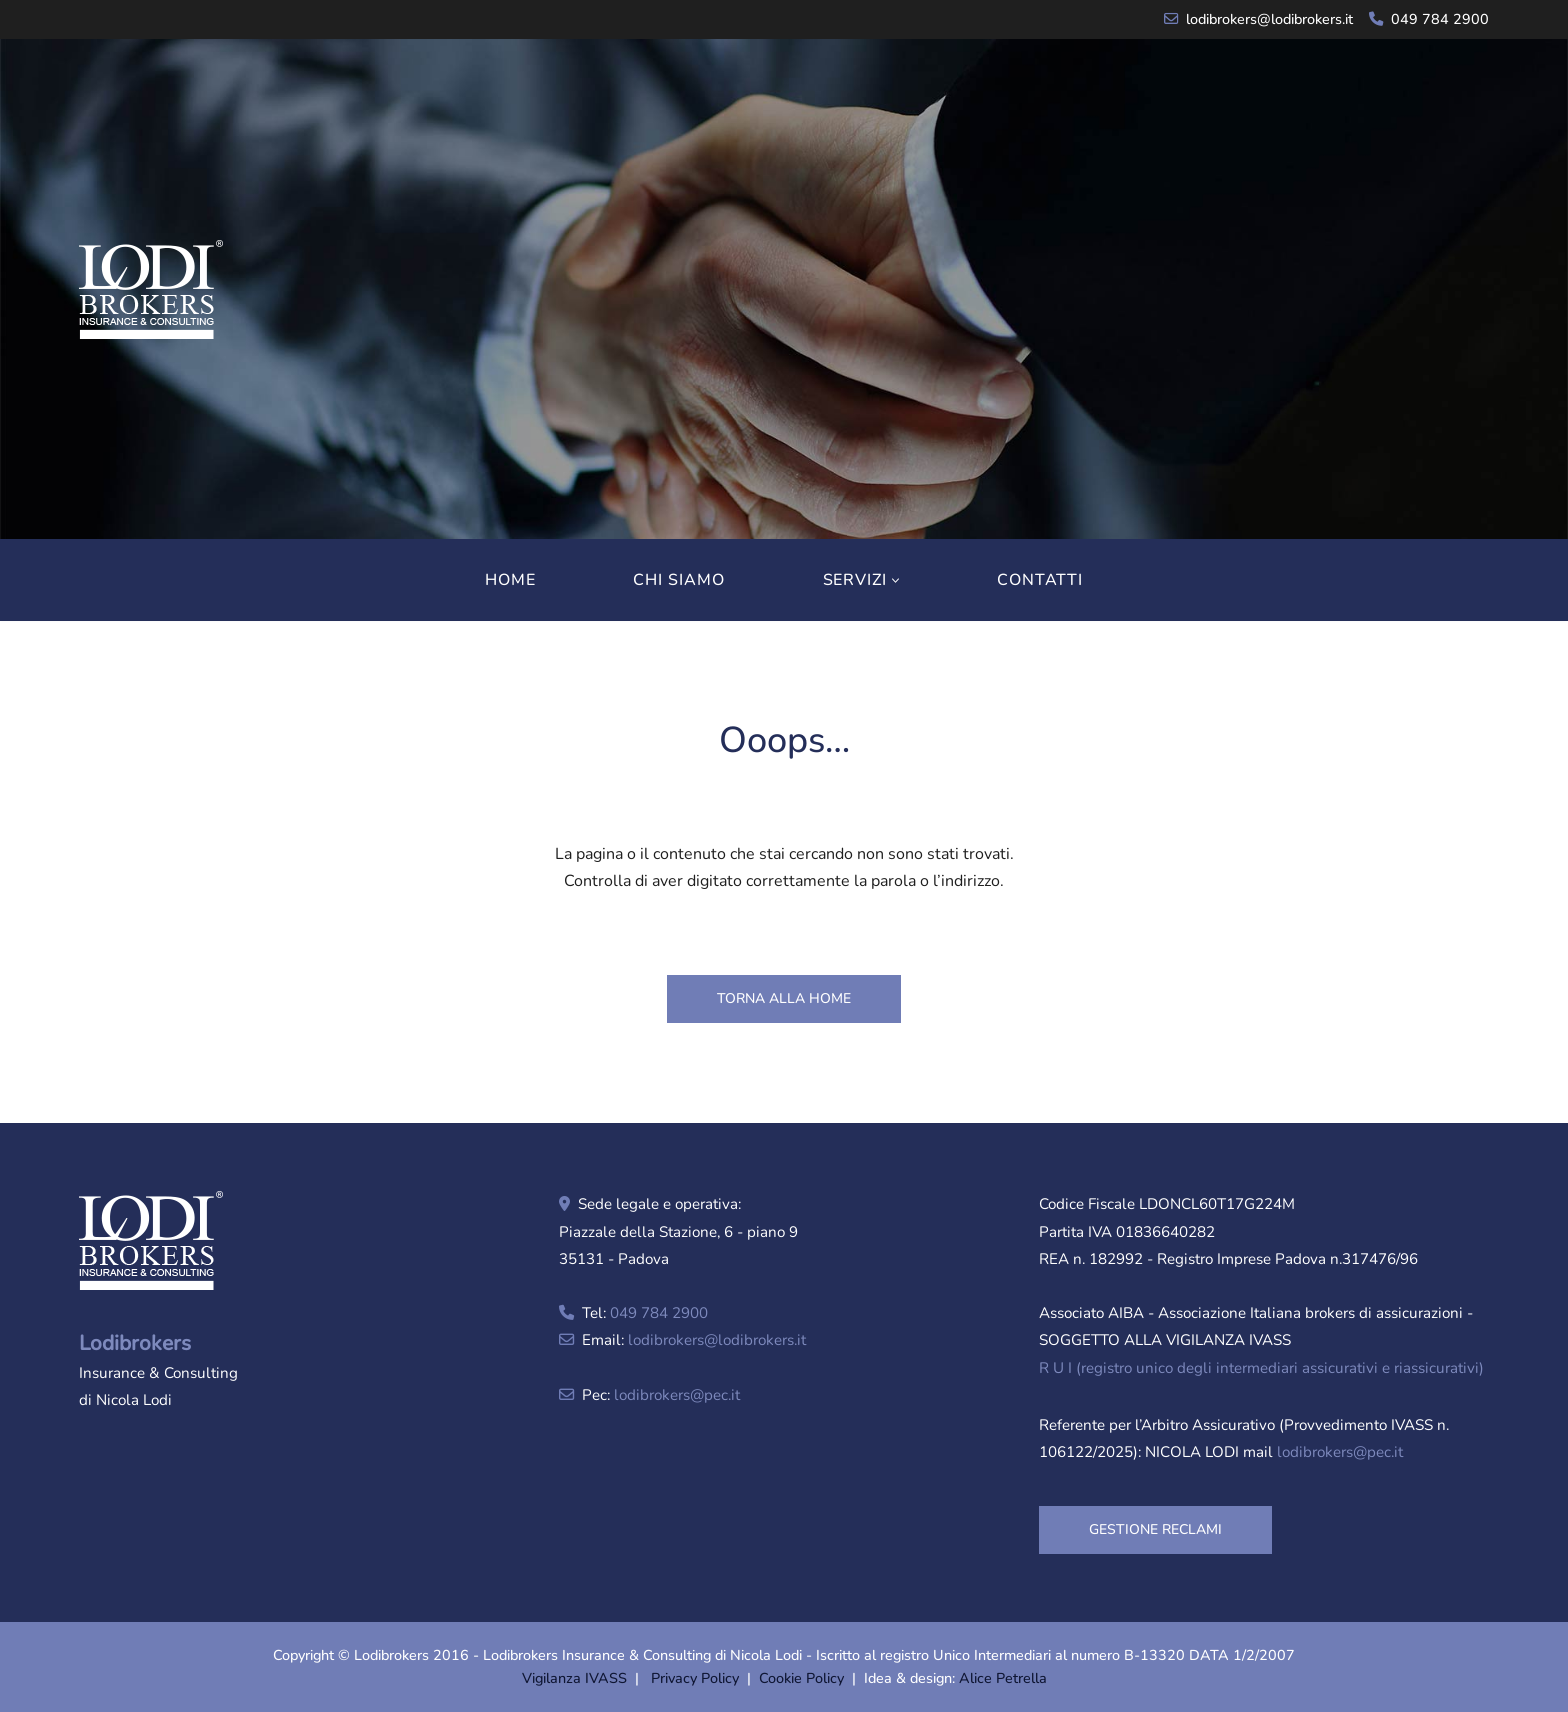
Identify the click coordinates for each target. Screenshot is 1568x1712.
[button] (895, 580)
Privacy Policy (695, 1678)
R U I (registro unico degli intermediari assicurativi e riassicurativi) (1261, 1368)
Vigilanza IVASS (574, 1678)
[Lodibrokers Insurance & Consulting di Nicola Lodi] (151, 289)
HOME (510, 580)
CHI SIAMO (678, 580)
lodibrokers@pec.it (677, 1395)
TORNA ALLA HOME (784, 998)
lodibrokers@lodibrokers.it (1269, 19)
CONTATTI (1040, 580)
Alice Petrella (1003, 1678)
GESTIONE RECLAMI (1155, 1529)
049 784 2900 (1440, 19)
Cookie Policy (801, 1678)
